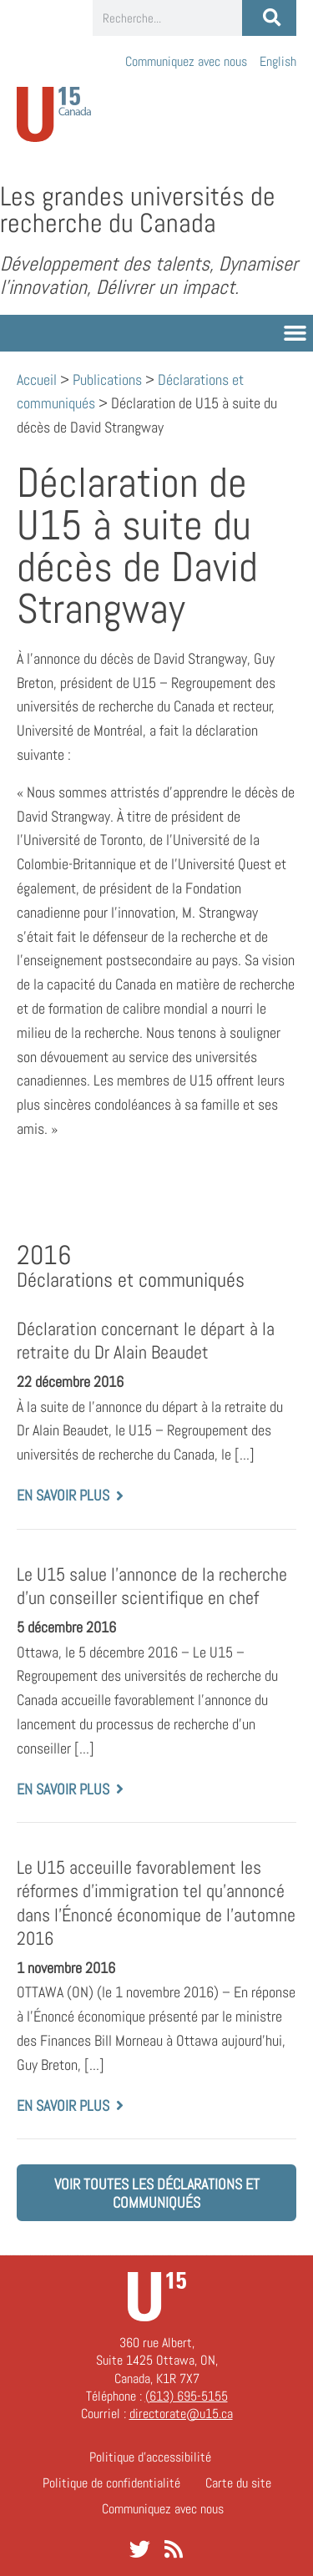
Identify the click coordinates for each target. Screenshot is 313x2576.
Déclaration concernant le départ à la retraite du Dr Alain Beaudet (146, 1341)
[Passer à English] (278, 61)
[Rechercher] (269, 18)
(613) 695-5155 (186, 2396)
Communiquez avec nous (186, 61)
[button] (295, 333)
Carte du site (238, 2483)
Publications (107, 379)
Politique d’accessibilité (150, 2457)
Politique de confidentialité (111, 2483)
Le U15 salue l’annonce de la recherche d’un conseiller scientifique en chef (152, 1586)
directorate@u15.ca (181, 2413)
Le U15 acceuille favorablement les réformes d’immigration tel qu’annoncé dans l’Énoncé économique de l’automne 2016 (156, 1902)
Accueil (37, 379)
